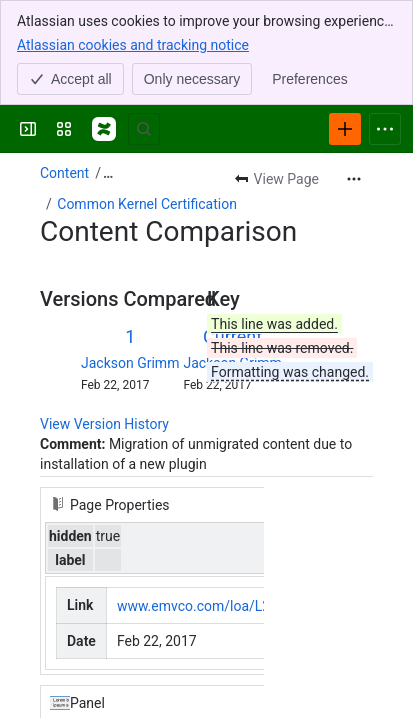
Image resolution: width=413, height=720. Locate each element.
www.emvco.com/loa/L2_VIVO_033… (232, 606)
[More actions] (354, 179)
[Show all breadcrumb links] (108, 173)
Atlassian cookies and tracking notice (133, 44)
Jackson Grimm (130, 363)
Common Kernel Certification (147, 204)
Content (64, 173)
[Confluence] (104, 129)
